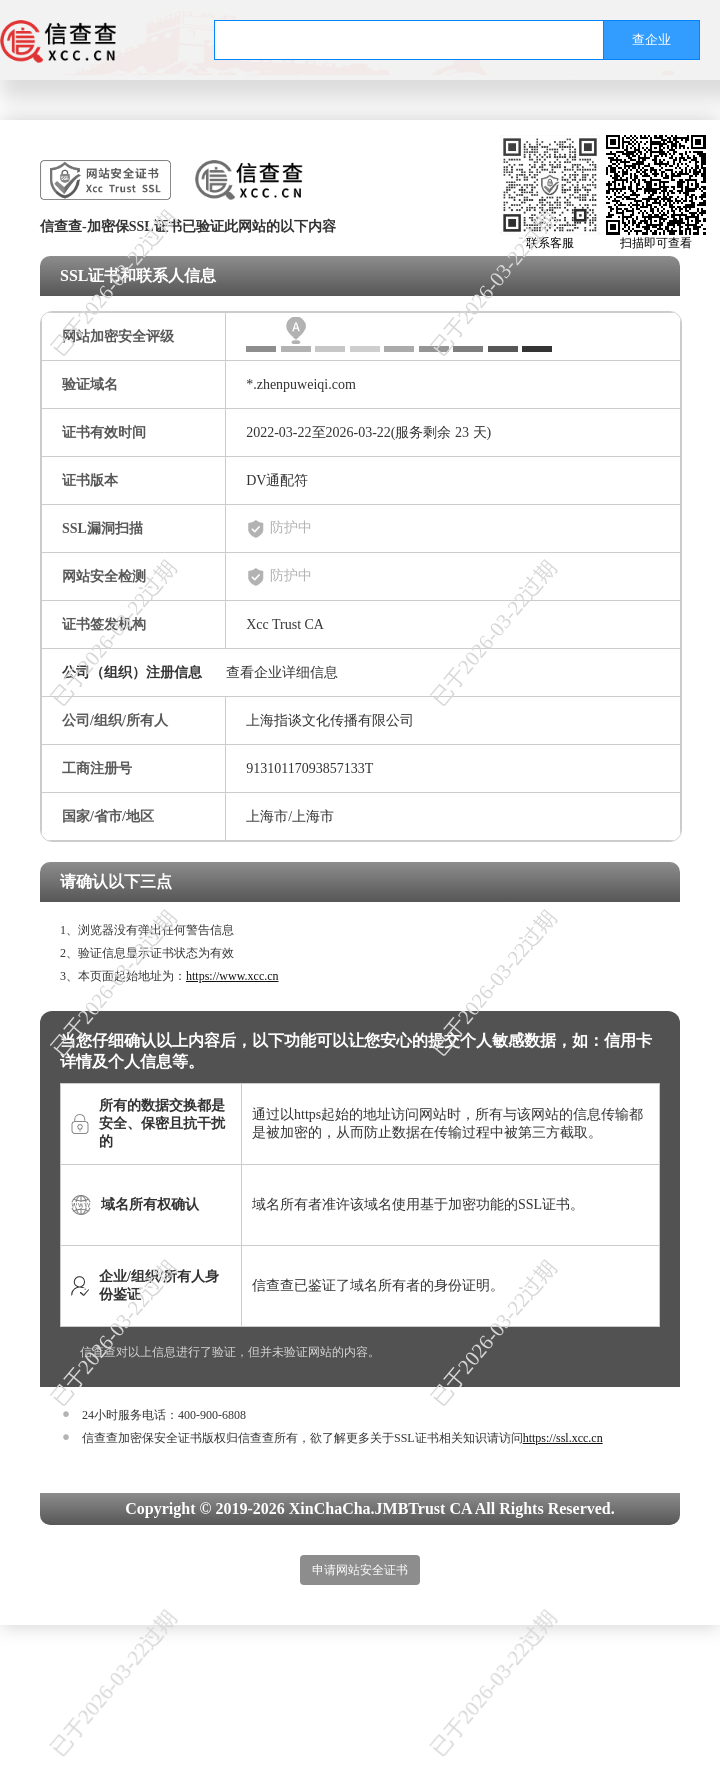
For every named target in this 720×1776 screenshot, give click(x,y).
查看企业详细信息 (282, 672)
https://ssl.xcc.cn (563, 1438)
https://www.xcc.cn (232, 976)
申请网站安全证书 (360, 1570)
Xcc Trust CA (285, 624)
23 (462, 432)
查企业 (651, 39)
